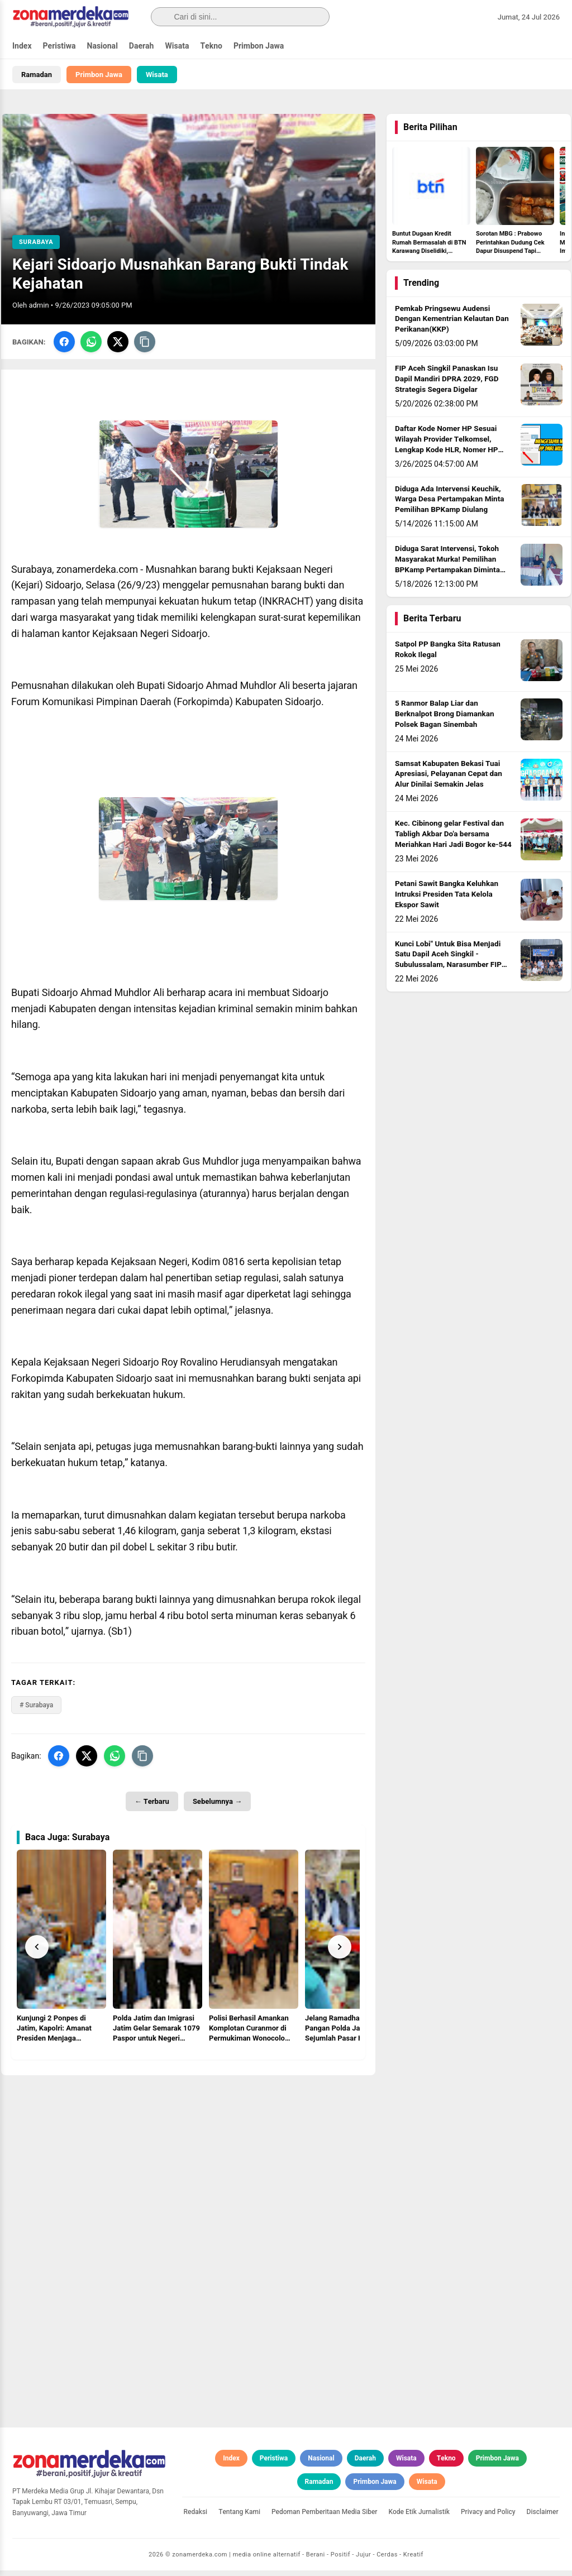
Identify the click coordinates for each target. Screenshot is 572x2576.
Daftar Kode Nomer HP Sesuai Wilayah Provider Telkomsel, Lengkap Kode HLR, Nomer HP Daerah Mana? (446, 450)
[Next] (339, 1952)
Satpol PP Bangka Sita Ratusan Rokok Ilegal (447, 656)
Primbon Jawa (258, 46)
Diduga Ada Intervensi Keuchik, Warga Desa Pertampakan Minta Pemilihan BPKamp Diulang (449, 505)
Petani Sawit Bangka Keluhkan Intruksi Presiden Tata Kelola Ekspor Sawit (446, 900)
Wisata (177, 46)
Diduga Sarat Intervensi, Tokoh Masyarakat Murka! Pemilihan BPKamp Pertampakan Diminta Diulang (447, 570)
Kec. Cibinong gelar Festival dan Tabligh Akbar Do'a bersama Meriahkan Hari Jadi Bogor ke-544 (453, 840)
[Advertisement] (188, 2159)
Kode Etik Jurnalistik (419, 2518)
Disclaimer (543, 2518)
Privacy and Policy (488, 2518)
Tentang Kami (239, 2518)
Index (22, 46)
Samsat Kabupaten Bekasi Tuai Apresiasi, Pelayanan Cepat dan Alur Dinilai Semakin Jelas (448, 780)
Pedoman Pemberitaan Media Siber (324, 2518)
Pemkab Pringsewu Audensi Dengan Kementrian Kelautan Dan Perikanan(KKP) (452, 325)
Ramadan (36, 74)
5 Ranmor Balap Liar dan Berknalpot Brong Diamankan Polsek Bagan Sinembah (444, 720)
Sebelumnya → (217, 1807)
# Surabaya (36, 1711)
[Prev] (37, 1952)
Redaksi (196, 2518)
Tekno (211, 46)
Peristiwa (59, 46)
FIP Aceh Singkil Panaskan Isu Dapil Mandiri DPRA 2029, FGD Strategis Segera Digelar (447, 385)
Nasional (102, 46)
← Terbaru (152, 1807)
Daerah (141, 46)
